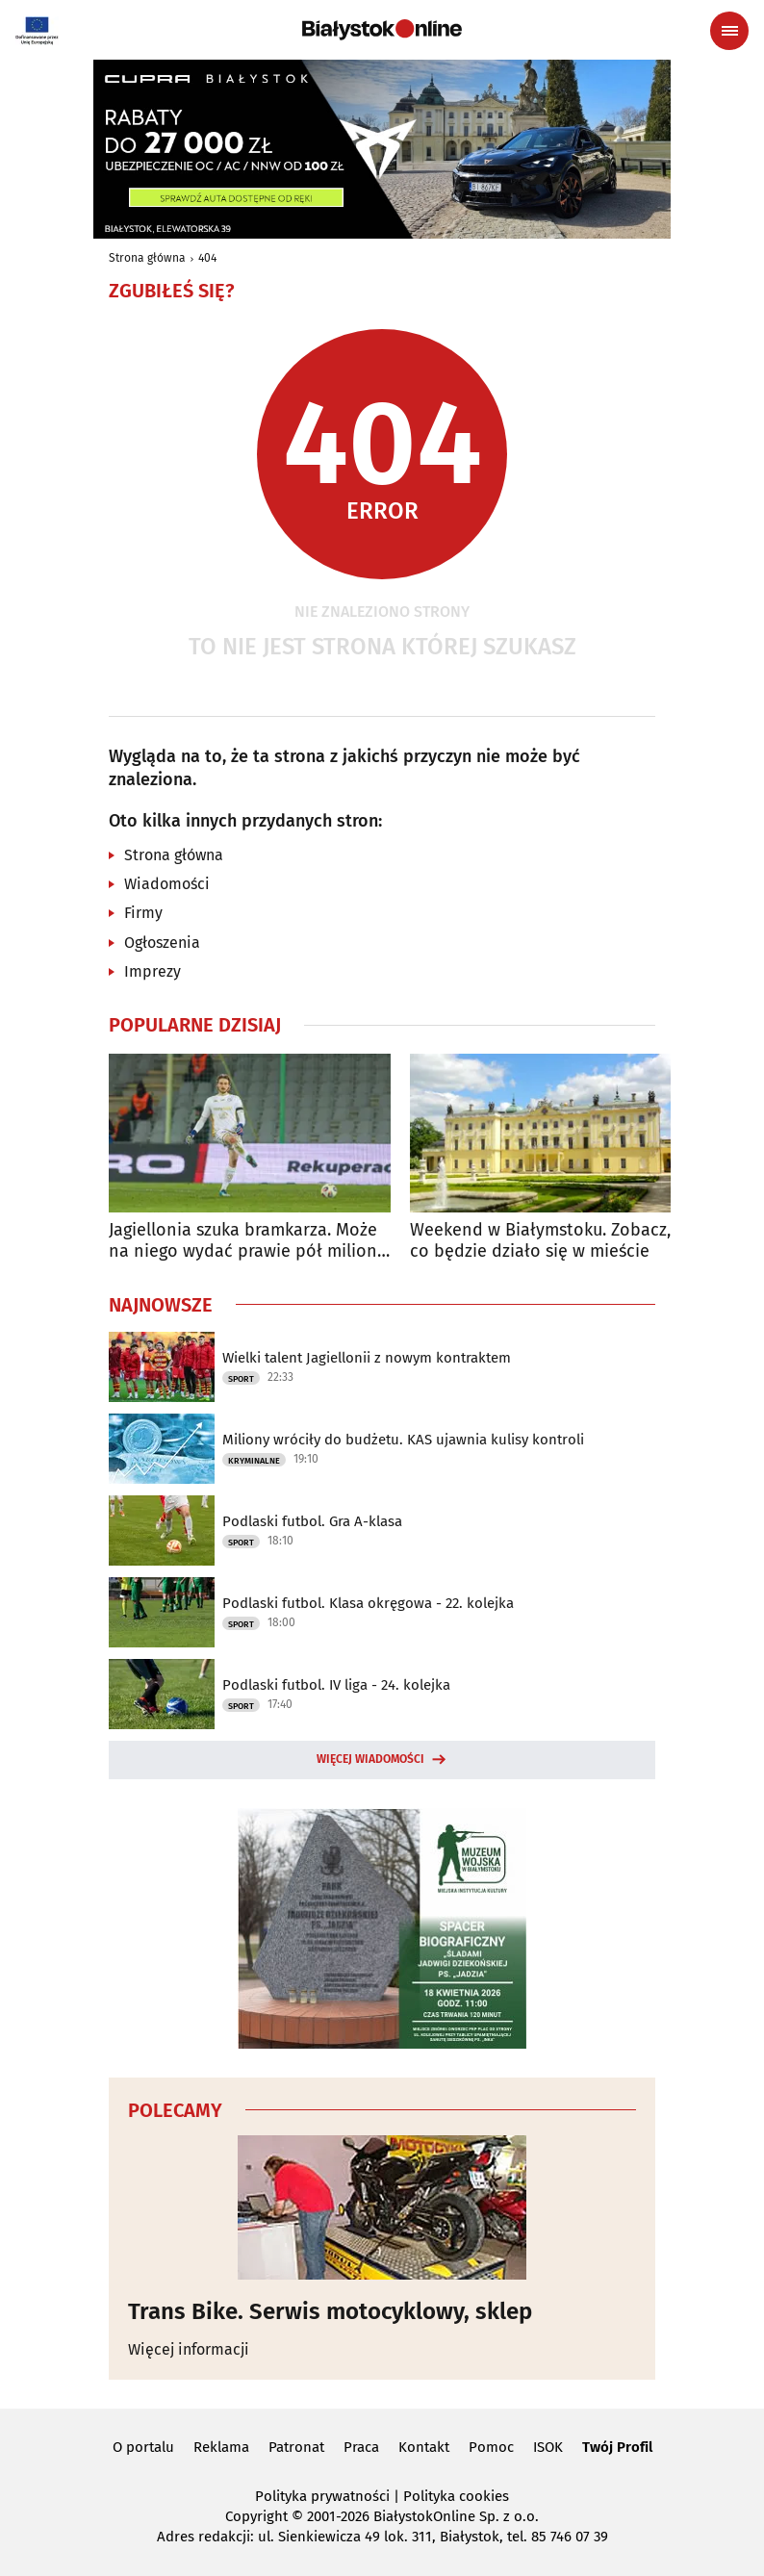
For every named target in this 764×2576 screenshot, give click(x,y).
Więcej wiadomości (370, 1759)
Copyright (256, 2516)
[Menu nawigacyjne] (729, 31)
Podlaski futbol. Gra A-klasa (312, 1521)
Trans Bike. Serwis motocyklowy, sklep (330, 2311)
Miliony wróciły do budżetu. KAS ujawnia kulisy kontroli (403, 1439)
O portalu (143, 2447)
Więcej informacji (188, 2349)
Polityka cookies (456, 2496)
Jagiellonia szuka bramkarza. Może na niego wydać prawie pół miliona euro (248, 1241)
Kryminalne (254, 1461)
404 (207, 258)
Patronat (296, 2447)
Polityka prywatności (322, 2496)
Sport (241, 1379)
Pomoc (491, 2447)
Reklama (221, 2447)
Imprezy (152, 971)
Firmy (143, 913)
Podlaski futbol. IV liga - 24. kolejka (336, 1685)
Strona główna (147, 258)
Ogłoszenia (162, 942)
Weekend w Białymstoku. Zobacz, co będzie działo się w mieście (540, 1241)
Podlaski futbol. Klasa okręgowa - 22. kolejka (368, 1603)
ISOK (548, 2447)
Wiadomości (167, 884)
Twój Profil (617, 2447)
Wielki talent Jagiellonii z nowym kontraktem (366, 1357)
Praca (361, 2447)
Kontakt (423, 2447)
